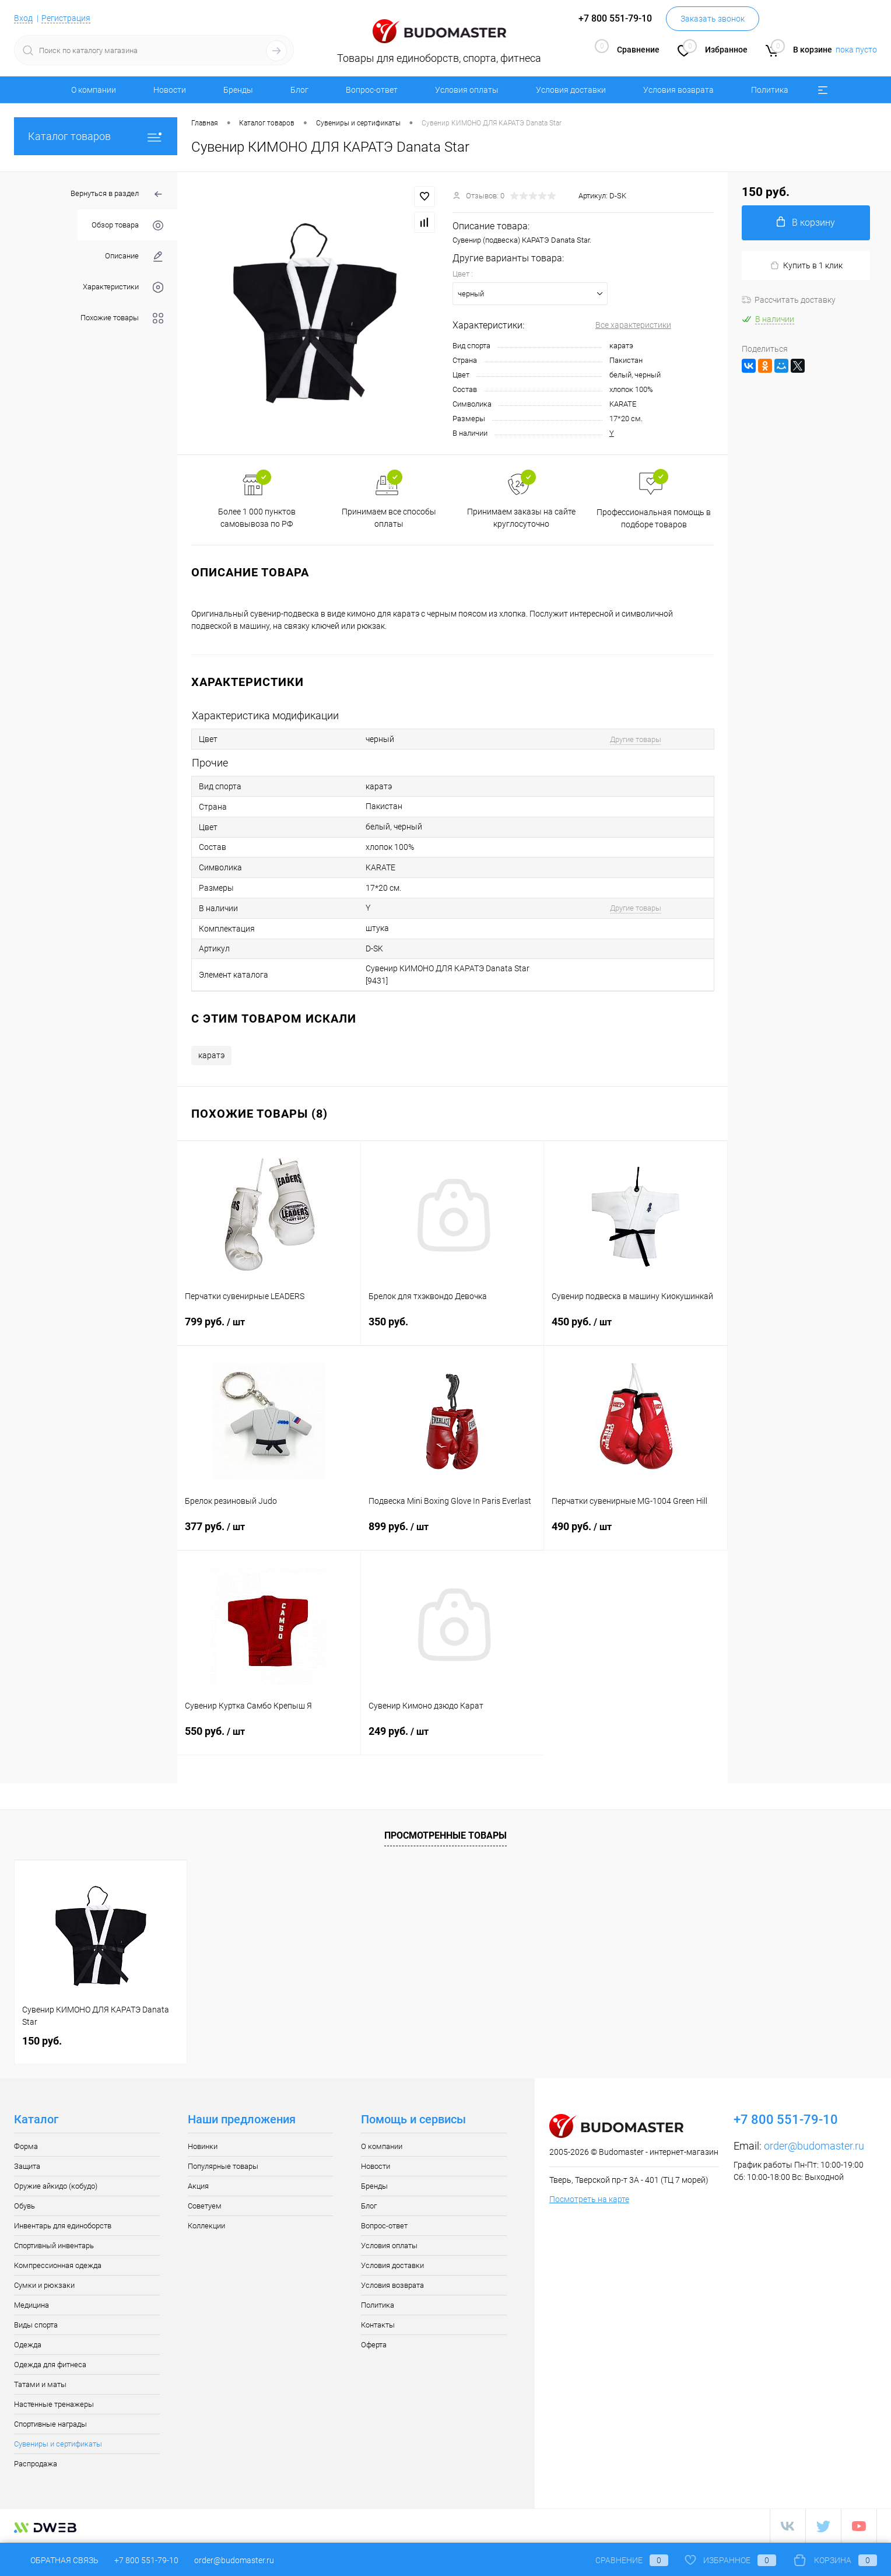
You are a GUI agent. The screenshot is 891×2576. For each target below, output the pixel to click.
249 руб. (453, 1738)
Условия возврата (678, 89)
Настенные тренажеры (54, 2404)
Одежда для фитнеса (50, 2364)
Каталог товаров (95, 136)
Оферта (374, 2344)
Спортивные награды (50, 2424)
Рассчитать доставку (789, 299)
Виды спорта (36, 2324)
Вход (23, 18)
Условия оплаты (467, 89)
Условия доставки (571, 89)
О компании (93, 89)
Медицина (31, 2305)
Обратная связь (56, 2560)
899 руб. (452, 1533)
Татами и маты (40, 2384)
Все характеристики (633, 325)
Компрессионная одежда (57, 2265)
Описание (134, 256)
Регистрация (65, 18)
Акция (198, 2186)
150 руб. (42, 2041)
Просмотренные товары (445, 1835)
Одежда (27, 2344)
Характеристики (123, 287)
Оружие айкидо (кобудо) (55, 2186)
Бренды (238, 89)
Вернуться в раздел (117, 194)
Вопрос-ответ (372, 89)
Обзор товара (127, 225)
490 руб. (636, 1533)
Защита (27, 2166)
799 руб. (269, 1328)
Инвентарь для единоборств (62, 2225)
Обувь (24, 2206)
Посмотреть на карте (589, 2199)
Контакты (378, 2324)
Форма (26, 2146)
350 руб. (452, 1328)
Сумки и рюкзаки (44, 2285)
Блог (299, 89)
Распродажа (35, 2463)
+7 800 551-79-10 (146, 2560)
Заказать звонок (712, 18)
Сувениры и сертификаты (58, 2444)
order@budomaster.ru (814, 2146)
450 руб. (636, 1328)
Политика (769, 89)
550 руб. (269, 1738)
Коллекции (206, 2225)
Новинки (203, 2146)
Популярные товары (223, 2166)
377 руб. (269, 1533)
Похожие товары (121, 318)
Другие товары (635, 739)
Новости (169, 89)
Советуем (205, 2206)
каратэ (211, 1055)
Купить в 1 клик (806, 266)
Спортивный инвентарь (54, 2245)
